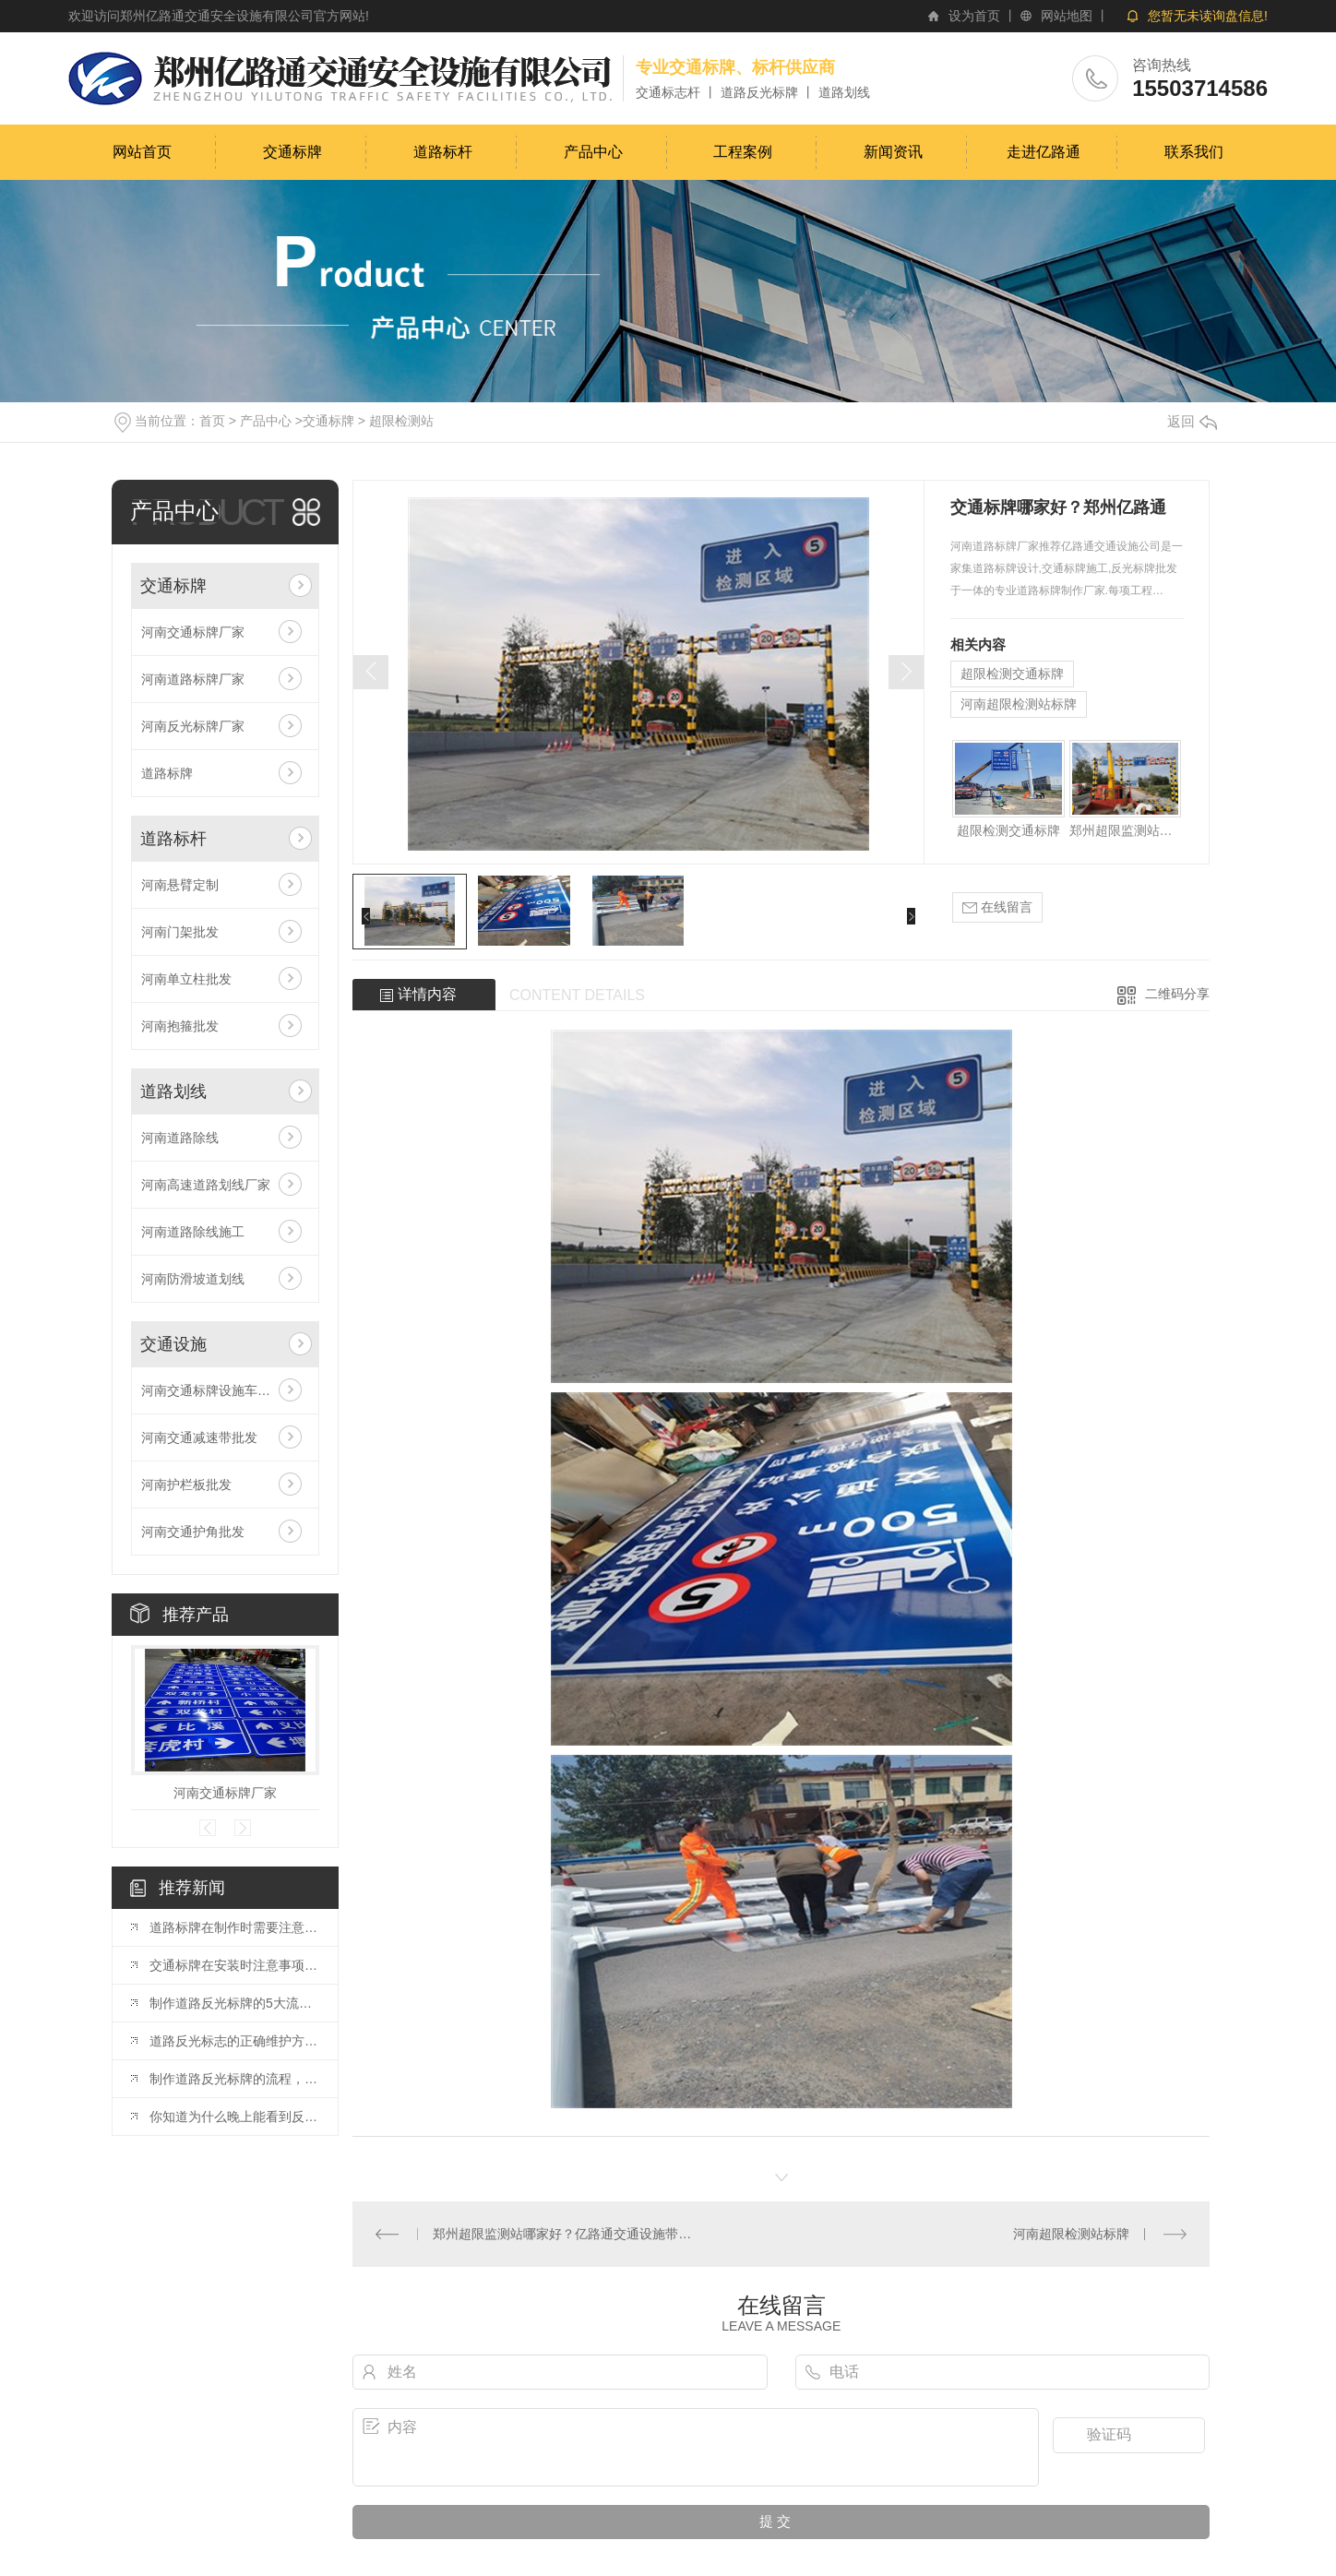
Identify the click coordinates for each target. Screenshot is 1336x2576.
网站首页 (142, 152)
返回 (1192, 421)
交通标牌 (292, 152)
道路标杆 (442, 152)
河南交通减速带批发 (199, 1437)
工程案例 (742, 152)
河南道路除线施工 (193, 1231)
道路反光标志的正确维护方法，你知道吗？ (234, 2040)
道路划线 (173, 1091)
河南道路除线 (180, 1137)
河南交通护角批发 (193, 1531)
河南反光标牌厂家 (193, 726)
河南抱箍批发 (180, 1026)
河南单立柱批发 (186, 979)
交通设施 (173, 1344)
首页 (212, 420)
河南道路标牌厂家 (193, 679)
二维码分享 (1177, 993)
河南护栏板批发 (186, 1484)
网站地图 (1066, 15)
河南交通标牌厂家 (193, 632)
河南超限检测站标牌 (1018, 704)
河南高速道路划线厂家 (205, 1184)
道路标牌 (167, 773)
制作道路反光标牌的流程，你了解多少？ (234, 2078)
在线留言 (997, 907)
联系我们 (1193, 152)
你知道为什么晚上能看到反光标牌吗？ (234, 2116)
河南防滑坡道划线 (193, 1278)
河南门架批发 (180, 931)
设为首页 (974, 15)
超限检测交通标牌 (1012, 673)
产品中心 (593, 152)
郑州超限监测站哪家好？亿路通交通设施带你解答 (1125, 830)
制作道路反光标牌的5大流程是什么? (234, 2003)
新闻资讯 (893, 152)
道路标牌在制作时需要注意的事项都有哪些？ (234, 1927)
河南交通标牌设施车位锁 (212, 1390)
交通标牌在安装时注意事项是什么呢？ (234, 1965)
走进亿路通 (1043, 152)
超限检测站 (401, 420)
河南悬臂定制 (180, 884)
